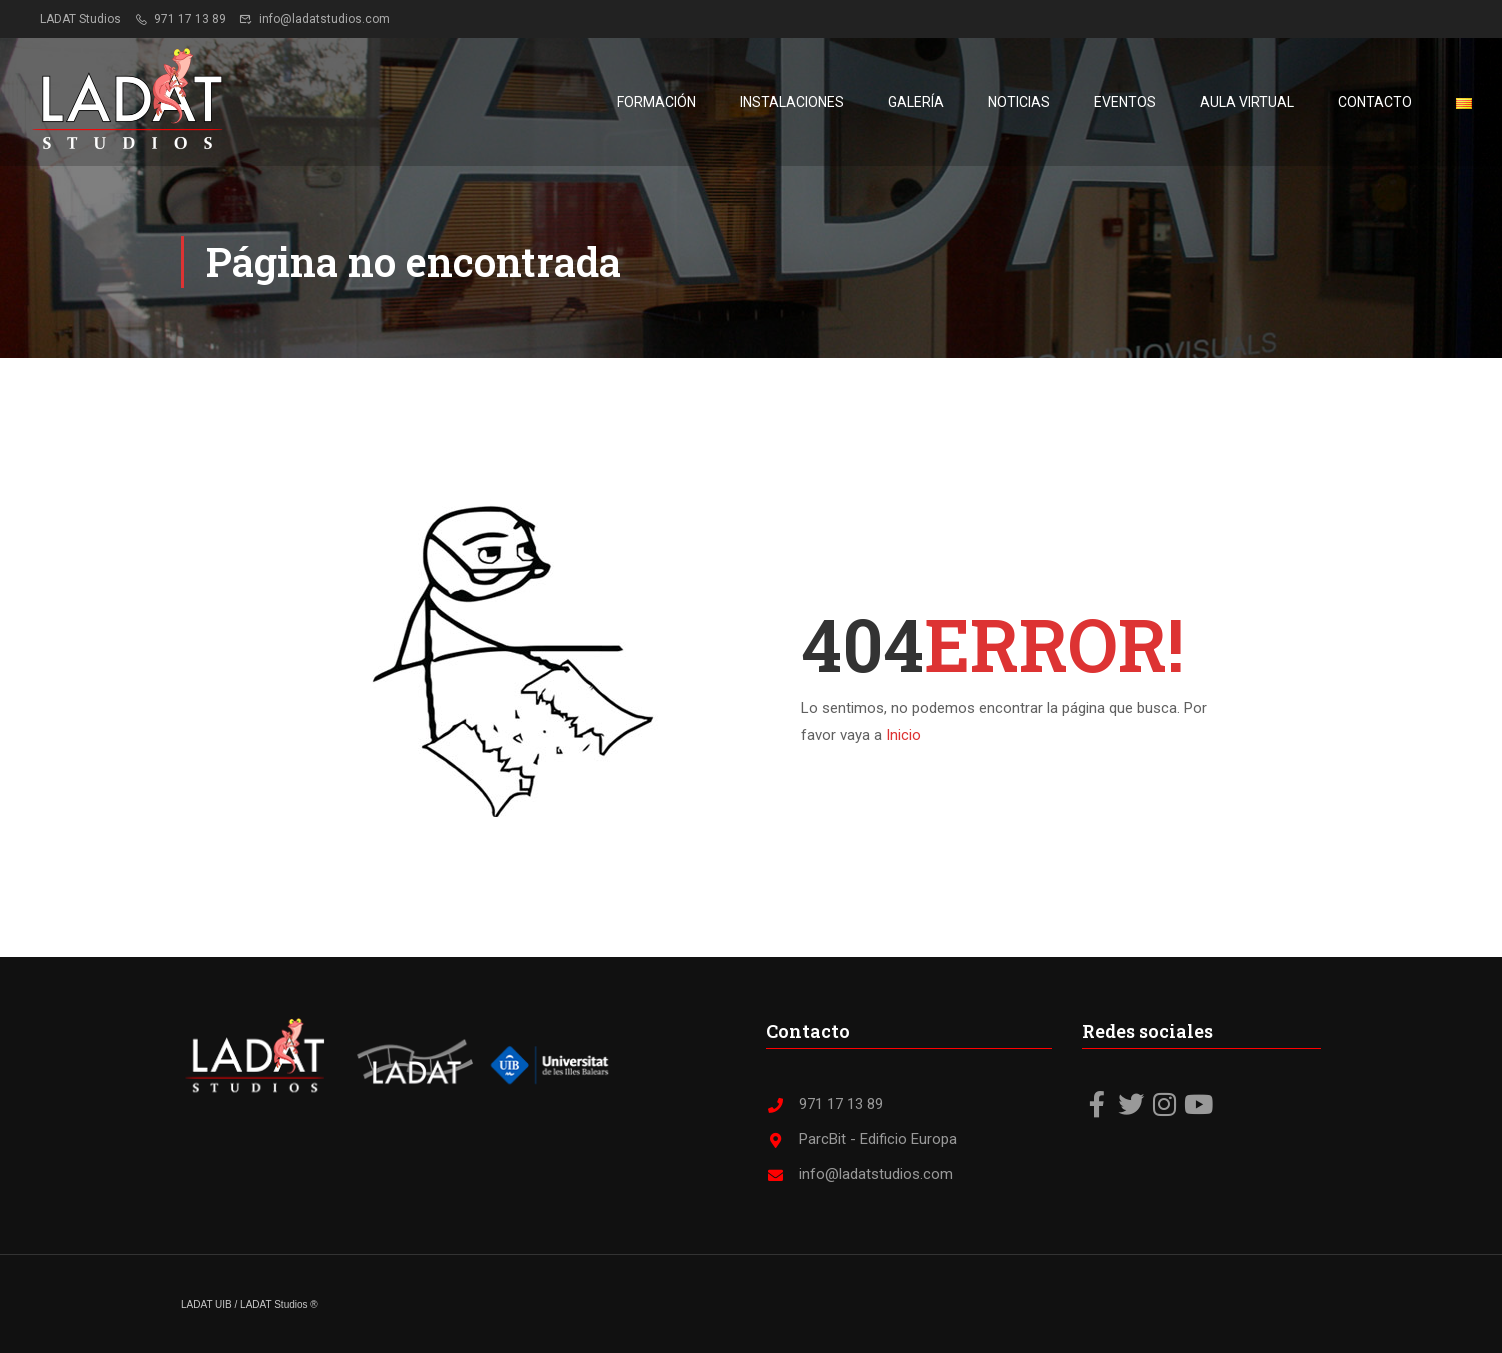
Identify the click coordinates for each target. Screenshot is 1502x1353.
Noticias (1019, 102)
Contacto (1375, 102)
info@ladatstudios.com (314, 19)
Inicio (903, 735)
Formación (656, 102)
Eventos (1125, 102)
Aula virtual (1247, 102)
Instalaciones (792, 102)
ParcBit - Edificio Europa (861, 1139)
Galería (916, 102)
